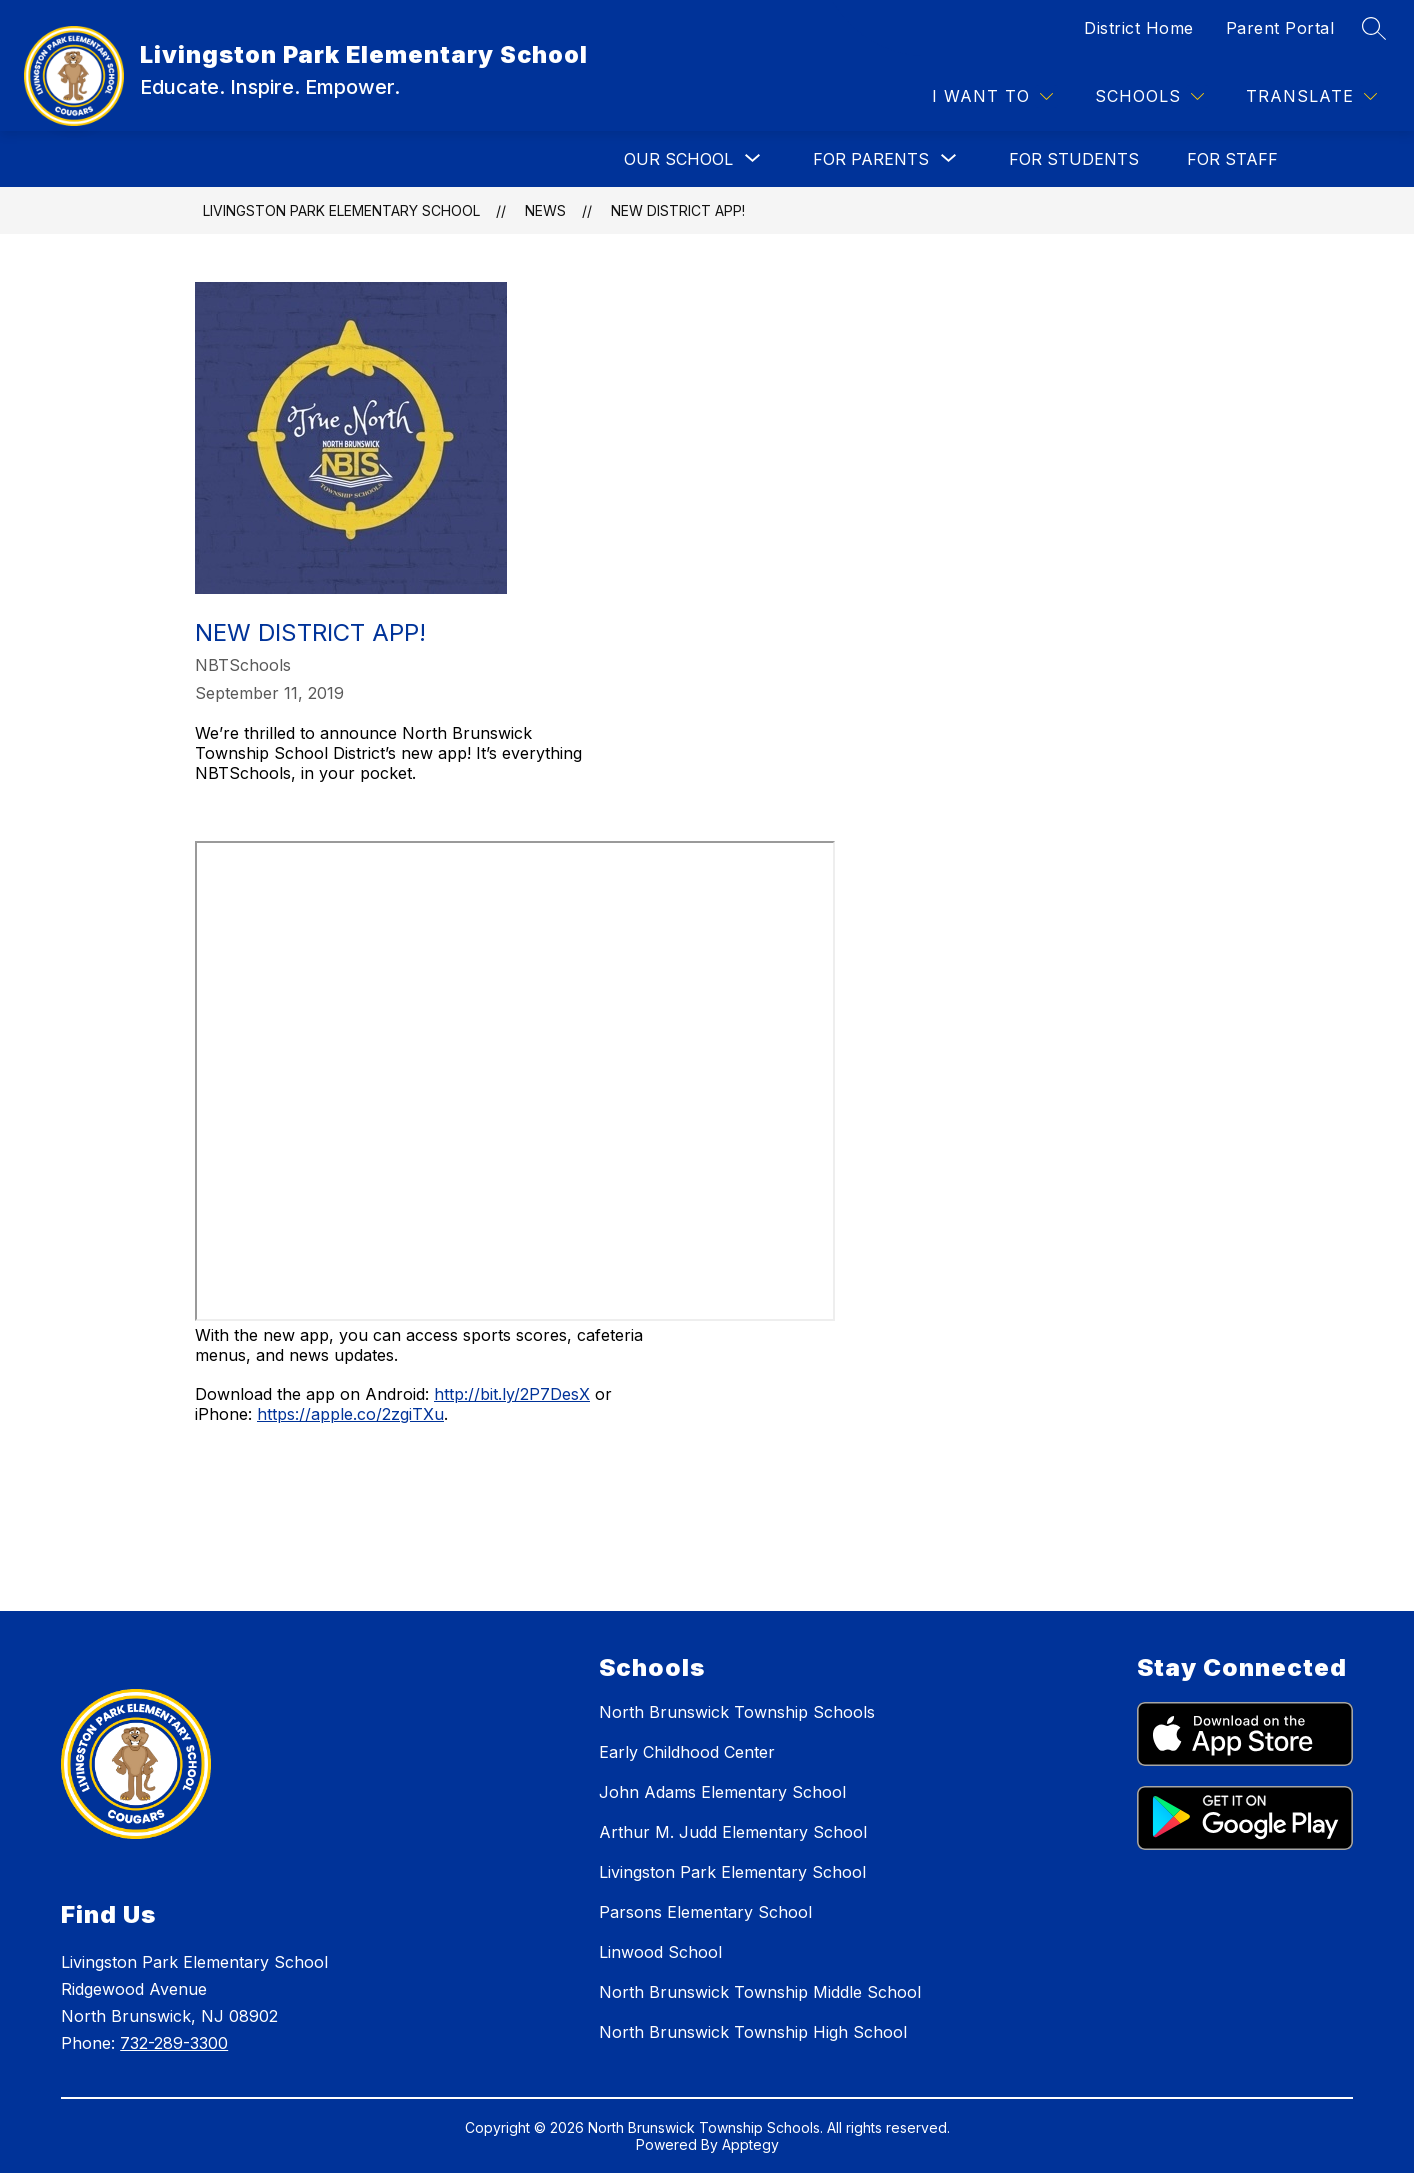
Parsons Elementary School (705, 1912)
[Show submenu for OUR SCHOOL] (678, 159)
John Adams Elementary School (722, 1792)
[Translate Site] (1311, 96)
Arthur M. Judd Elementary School (733, 1832)
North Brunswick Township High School (753, 2032)
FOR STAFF (1232, 159)
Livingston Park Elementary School (341, 210)
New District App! (678, 210)
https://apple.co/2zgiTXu (350, 1414)
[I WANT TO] (992, 96)
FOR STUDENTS (1074, 159)
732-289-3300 (174, 2043)
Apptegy (750, 2144)
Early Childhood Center (687, 1752)
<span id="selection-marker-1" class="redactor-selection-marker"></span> (515, 1081)
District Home (1139, 28)
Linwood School (660, 1952)
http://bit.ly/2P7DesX (512, 1394)
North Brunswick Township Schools (737, 1712)
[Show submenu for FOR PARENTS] (871, 159)
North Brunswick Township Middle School (760, 1992)
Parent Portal (1280, 28)
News (545, 210)
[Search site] (1374, 28)
